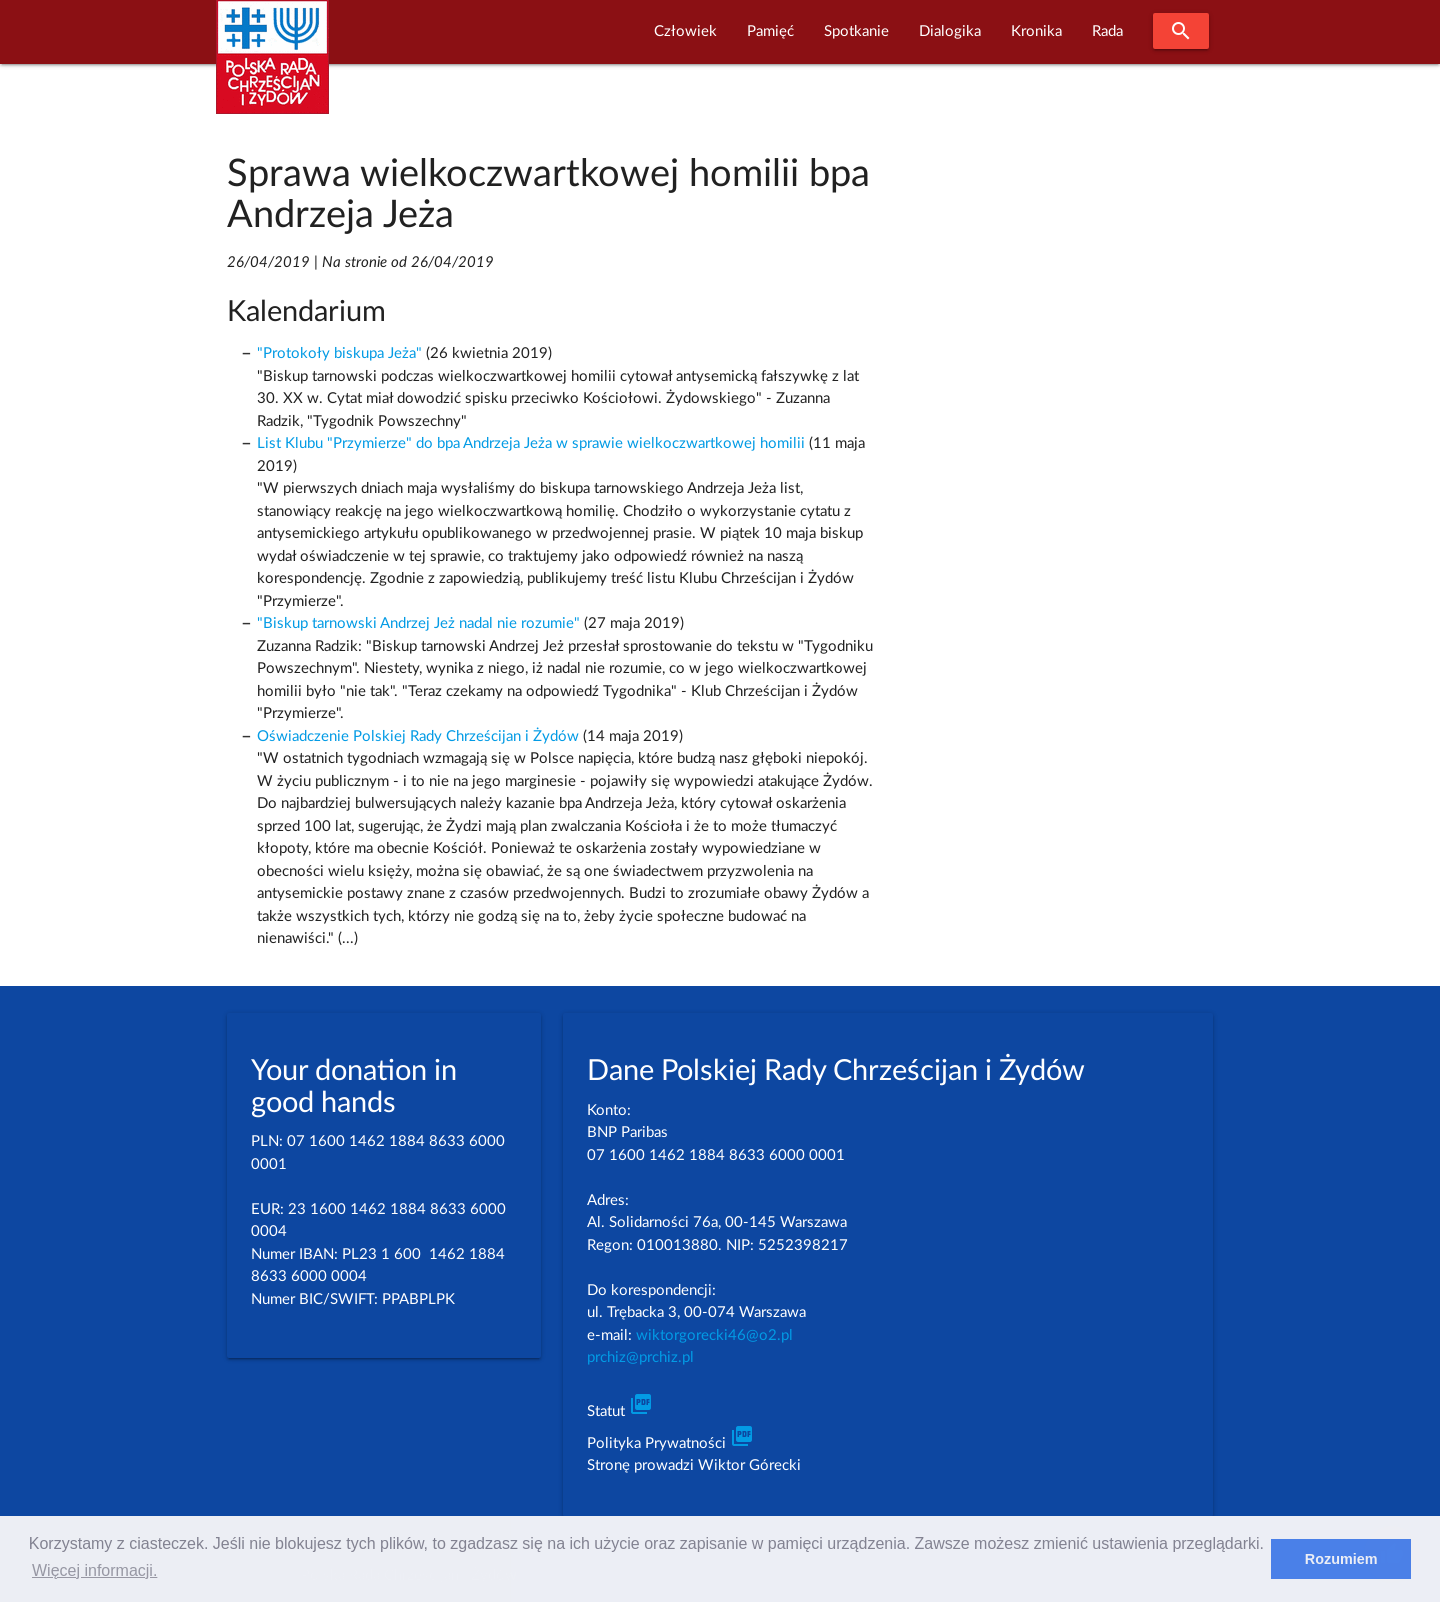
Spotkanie (856, 31)
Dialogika (950, 31)
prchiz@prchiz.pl (640, 1357)
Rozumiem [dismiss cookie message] (1341, 1559)
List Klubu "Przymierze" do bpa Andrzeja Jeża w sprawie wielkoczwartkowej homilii (531, 443)
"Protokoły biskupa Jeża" (339, 353)
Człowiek (685, 31)
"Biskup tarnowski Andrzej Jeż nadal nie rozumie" (418, 623)
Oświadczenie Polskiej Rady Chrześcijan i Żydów (418, 736)
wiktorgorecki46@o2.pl (714, 1335)
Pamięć (770, 31)
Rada (1107, 31)
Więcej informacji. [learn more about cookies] (94, 1570)
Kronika (1036, 31)
